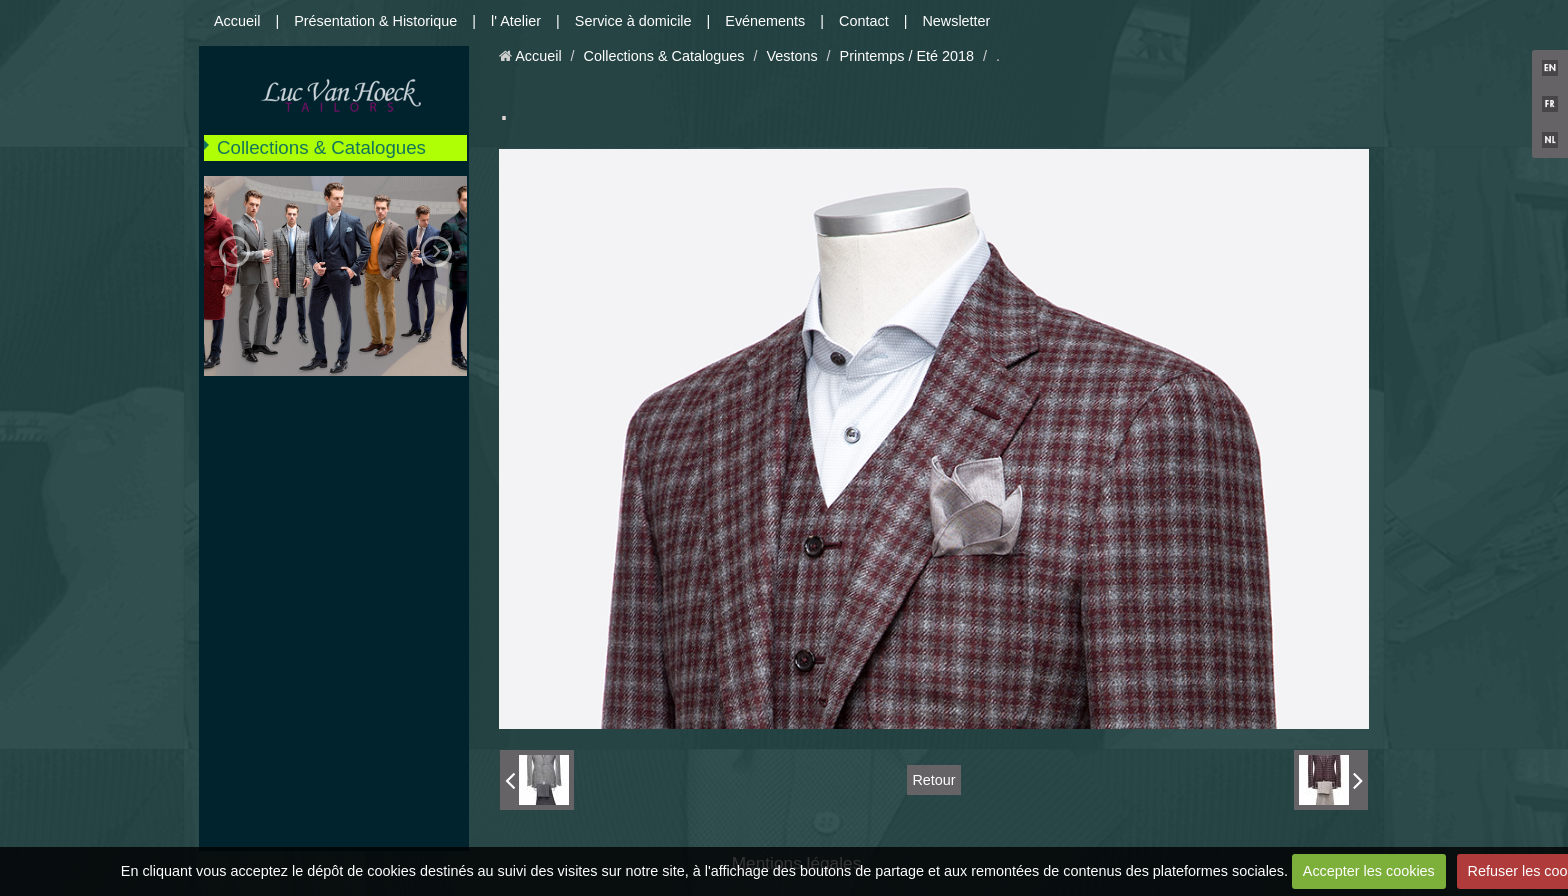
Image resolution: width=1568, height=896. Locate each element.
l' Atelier (516, 21)
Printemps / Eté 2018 (907, 56)
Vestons (791, 56)
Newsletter (956, 21)
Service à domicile (633, 21)
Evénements (765, 21)
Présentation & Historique (375, 21)
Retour (933, 780)
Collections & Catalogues (321, 147)
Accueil (237, 21)
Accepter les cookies (1369, 871)
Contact (864, 21)
